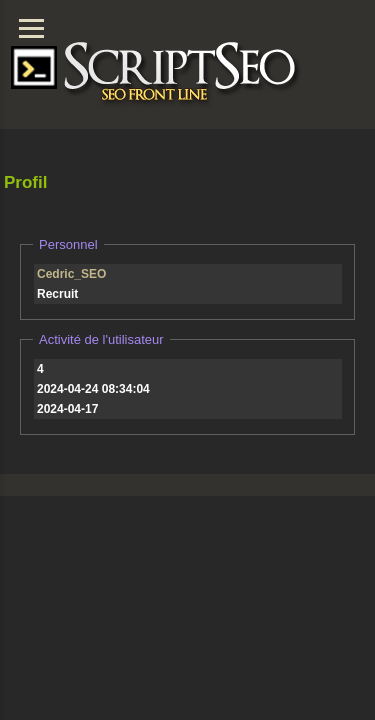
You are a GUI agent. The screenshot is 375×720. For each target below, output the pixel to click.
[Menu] (31, 28)
